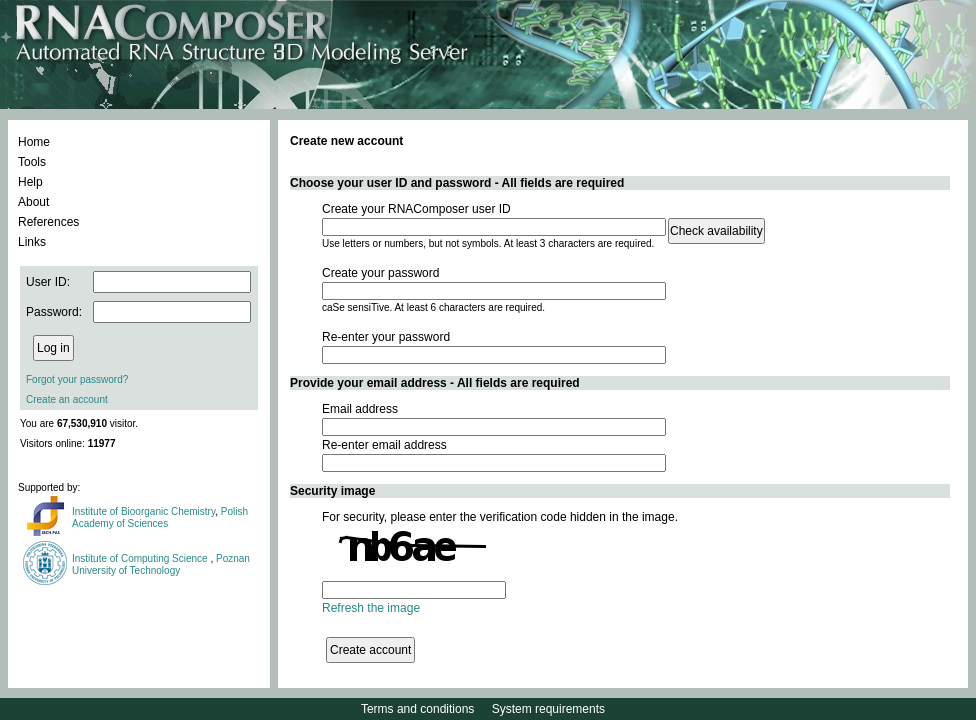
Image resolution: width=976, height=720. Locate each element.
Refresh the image (371, 608)
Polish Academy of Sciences (160, 517)
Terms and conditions (417, 709)
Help (30, 182)
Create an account (67, 399)
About (33, 202)
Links (32, 242)
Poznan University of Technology (161, 564)
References (48, 222)
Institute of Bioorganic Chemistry (143, 511)
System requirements (548, 709)
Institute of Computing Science (141, 558)
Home (34, 142)
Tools (32, 162)
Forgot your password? (77, 379)
